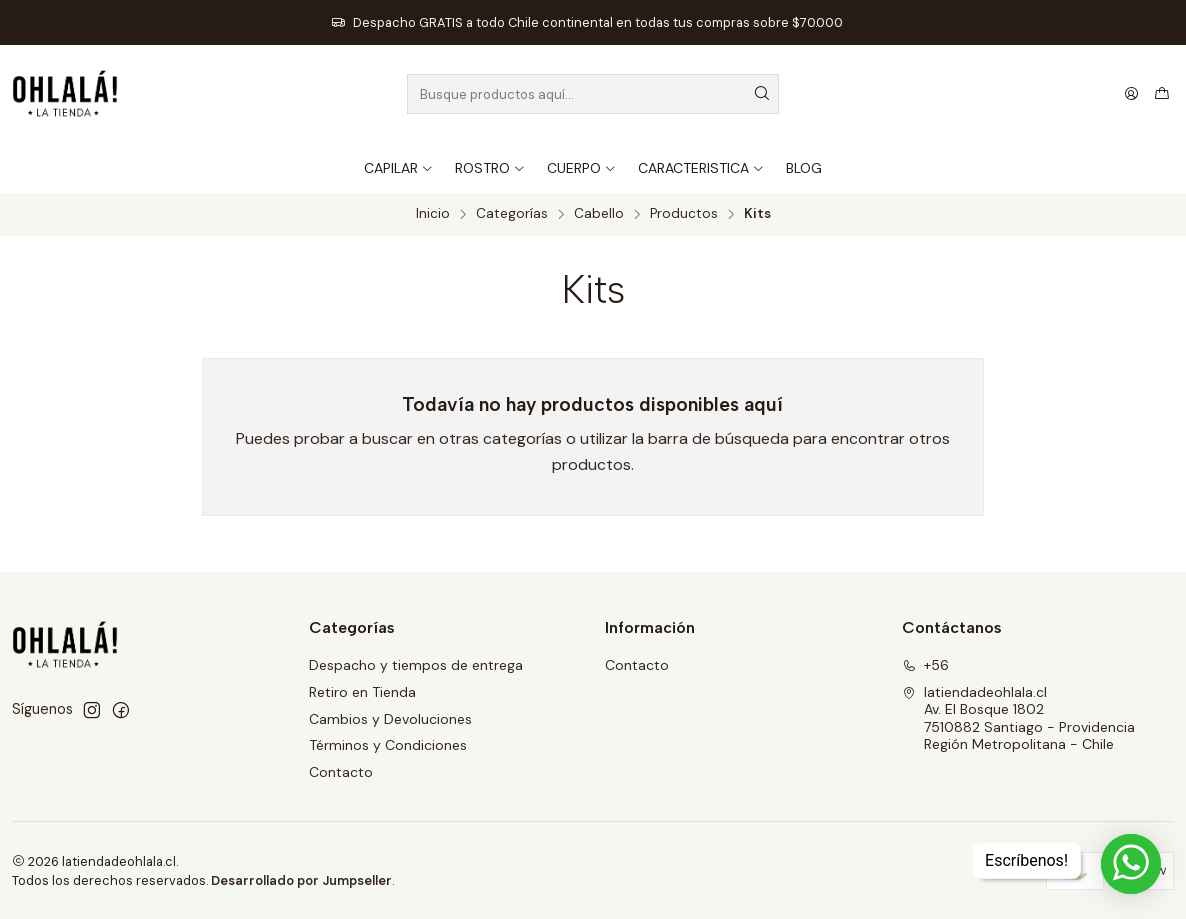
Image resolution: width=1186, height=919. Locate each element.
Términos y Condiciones (388, 745)
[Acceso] (1131, 94)
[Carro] (1162, 94)
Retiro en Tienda (362, 692)
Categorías (512, 214)
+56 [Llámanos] (925, 665)
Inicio (433, 214)
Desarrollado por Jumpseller (301, 880)
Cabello (599, 214)
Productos (684, 214)
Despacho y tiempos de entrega (416, 665)
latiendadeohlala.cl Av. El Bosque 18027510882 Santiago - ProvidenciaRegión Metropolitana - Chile (1018, 718)
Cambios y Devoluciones (390, 719)
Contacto (341, 772)
